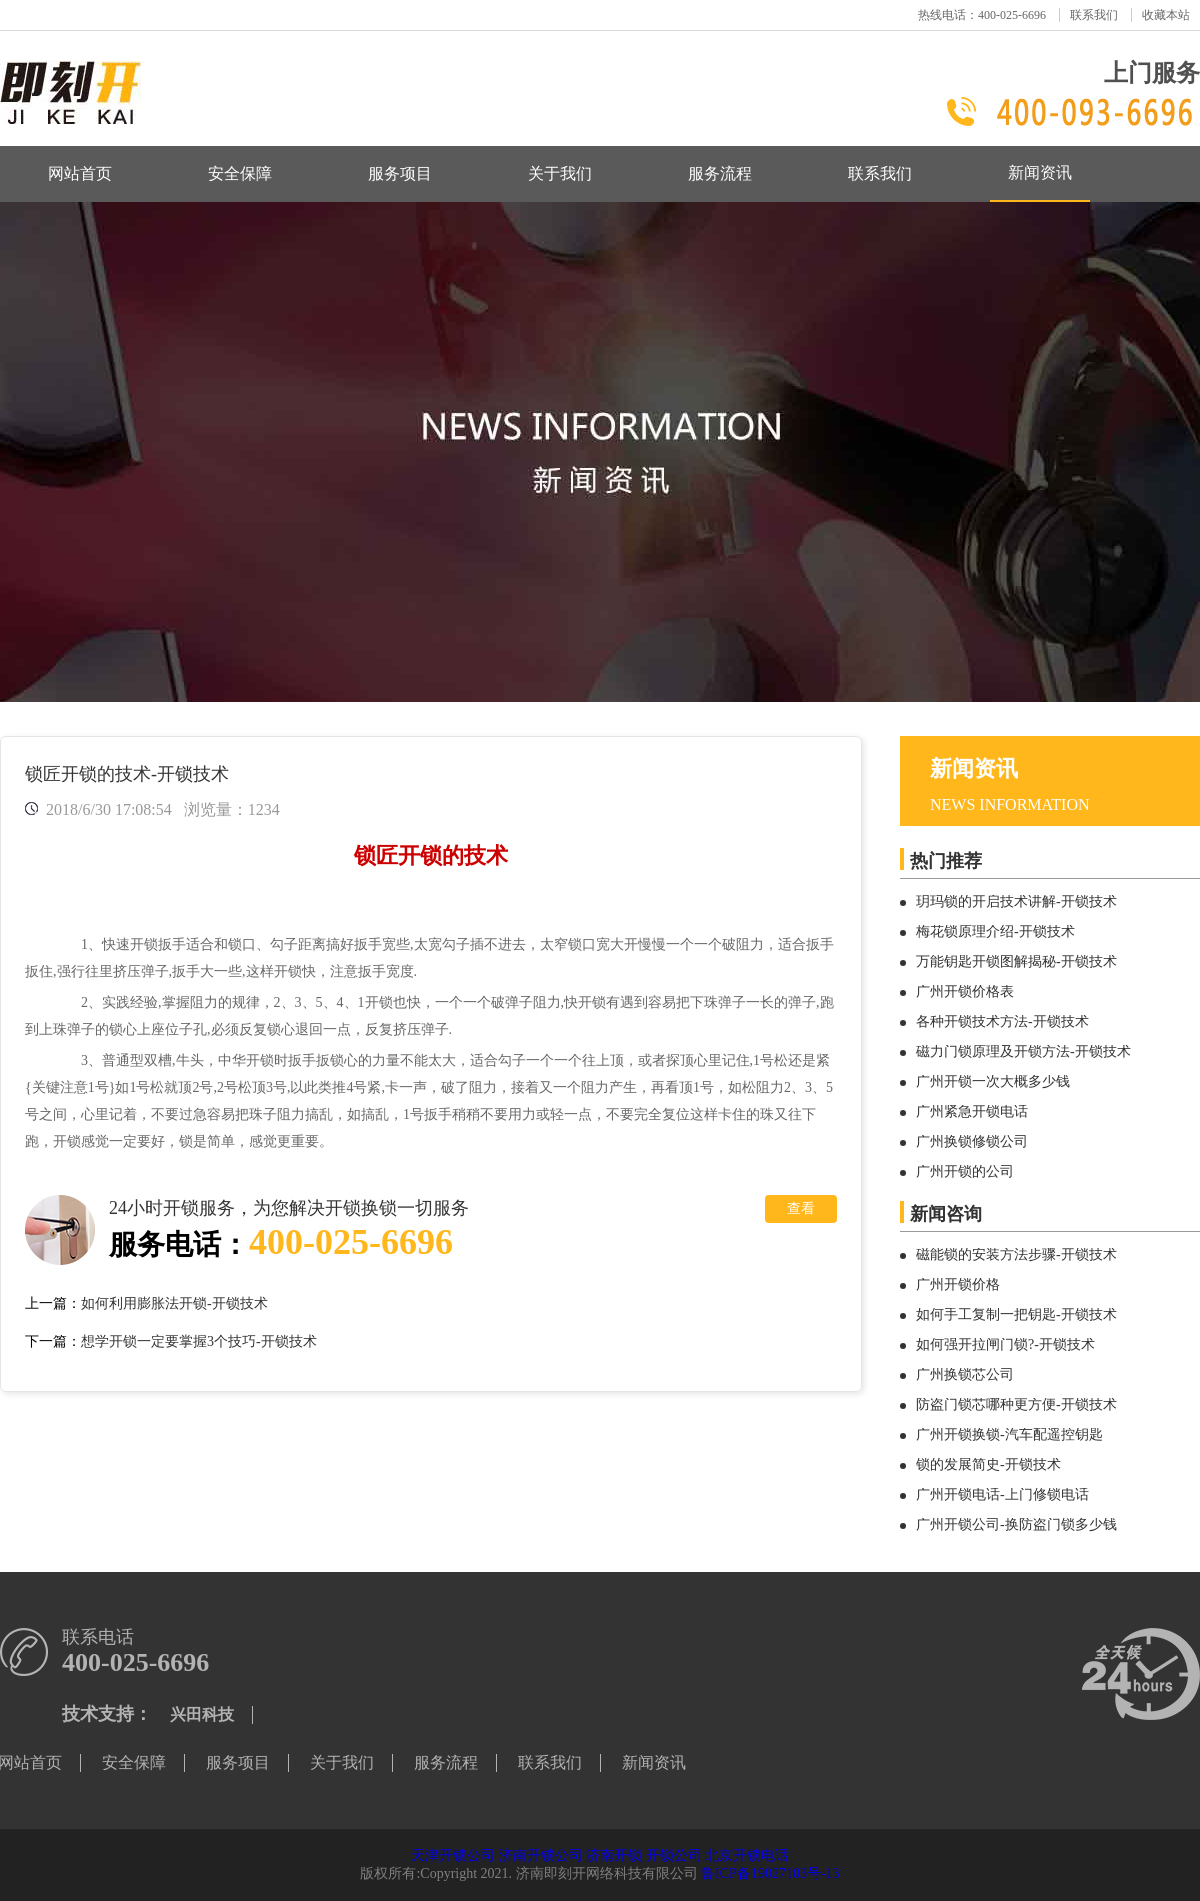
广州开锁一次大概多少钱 (993, 1081)
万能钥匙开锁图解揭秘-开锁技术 (1016, 961)
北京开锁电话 (747, 1855)
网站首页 (80, 173)
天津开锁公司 (453, 1855)
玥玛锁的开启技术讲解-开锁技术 (1016, 901)
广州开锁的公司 (965, 1171)
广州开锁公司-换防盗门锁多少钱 (1016, 1524)
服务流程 (720, 173)
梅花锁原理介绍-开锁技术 (995, 931)
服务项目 (400, 173)
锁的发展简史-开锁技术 (988, 1464)
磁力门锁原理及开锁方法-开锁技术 (1023, 1051)
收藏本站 (1166, 15)
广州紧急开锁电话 (972, 1111)
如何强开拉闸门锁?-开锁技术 (1005, 1344)
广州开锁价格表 (965, 991)
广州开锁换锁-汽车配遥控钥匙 (1009, 1434)
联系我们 (1094, 15)
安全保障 (240, 173)
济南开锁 (614, 1855)
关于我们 (560, 173)
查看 (801, 1208)
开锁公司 (674, 1855)
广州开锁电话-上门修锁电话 (1002, 1494)
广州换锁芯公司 (965, 1374)
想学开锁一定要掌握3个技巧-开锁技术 (199, 1341)
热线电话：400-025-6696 (982, 15)
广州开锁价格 (958, 1284)
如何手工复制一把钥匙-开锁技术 (1016, 1314)
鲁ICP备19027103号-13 (770, 1873)
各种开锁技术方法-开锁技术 (1002, 1021)
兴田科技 (202, 1714)
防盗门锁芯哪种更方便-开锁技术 (1016, 1404)
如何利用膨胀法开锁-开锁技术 (174, 1303)
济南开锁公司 (541, 1855)
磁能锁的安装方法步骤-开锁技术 (1016, 1254)
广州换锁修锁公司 (972, 1141)
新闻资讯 (1040, 172)
